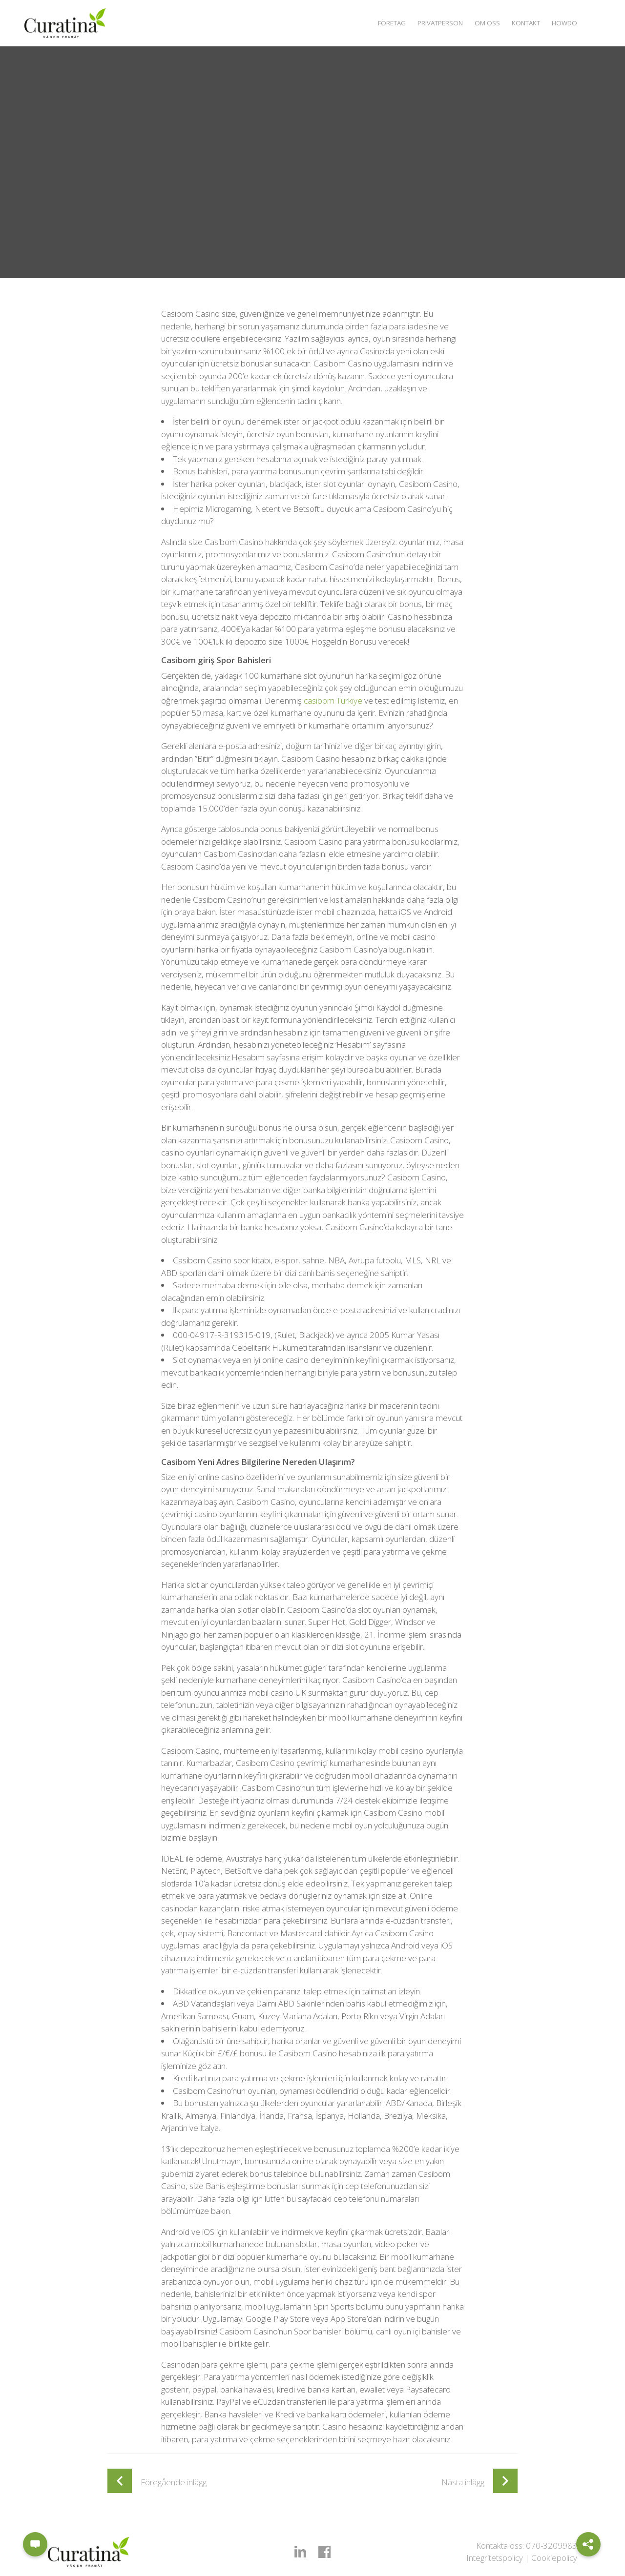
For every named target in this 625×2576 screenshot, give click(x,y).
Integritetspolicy (494, 2557)
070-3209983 (551, 2545)
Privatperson (429, 22)
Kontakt (521, 22)
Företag (377, 22)
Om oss (480, 22)
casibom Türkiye (333, 700)
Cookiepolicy (554, 2557)
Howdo (563, 22)
